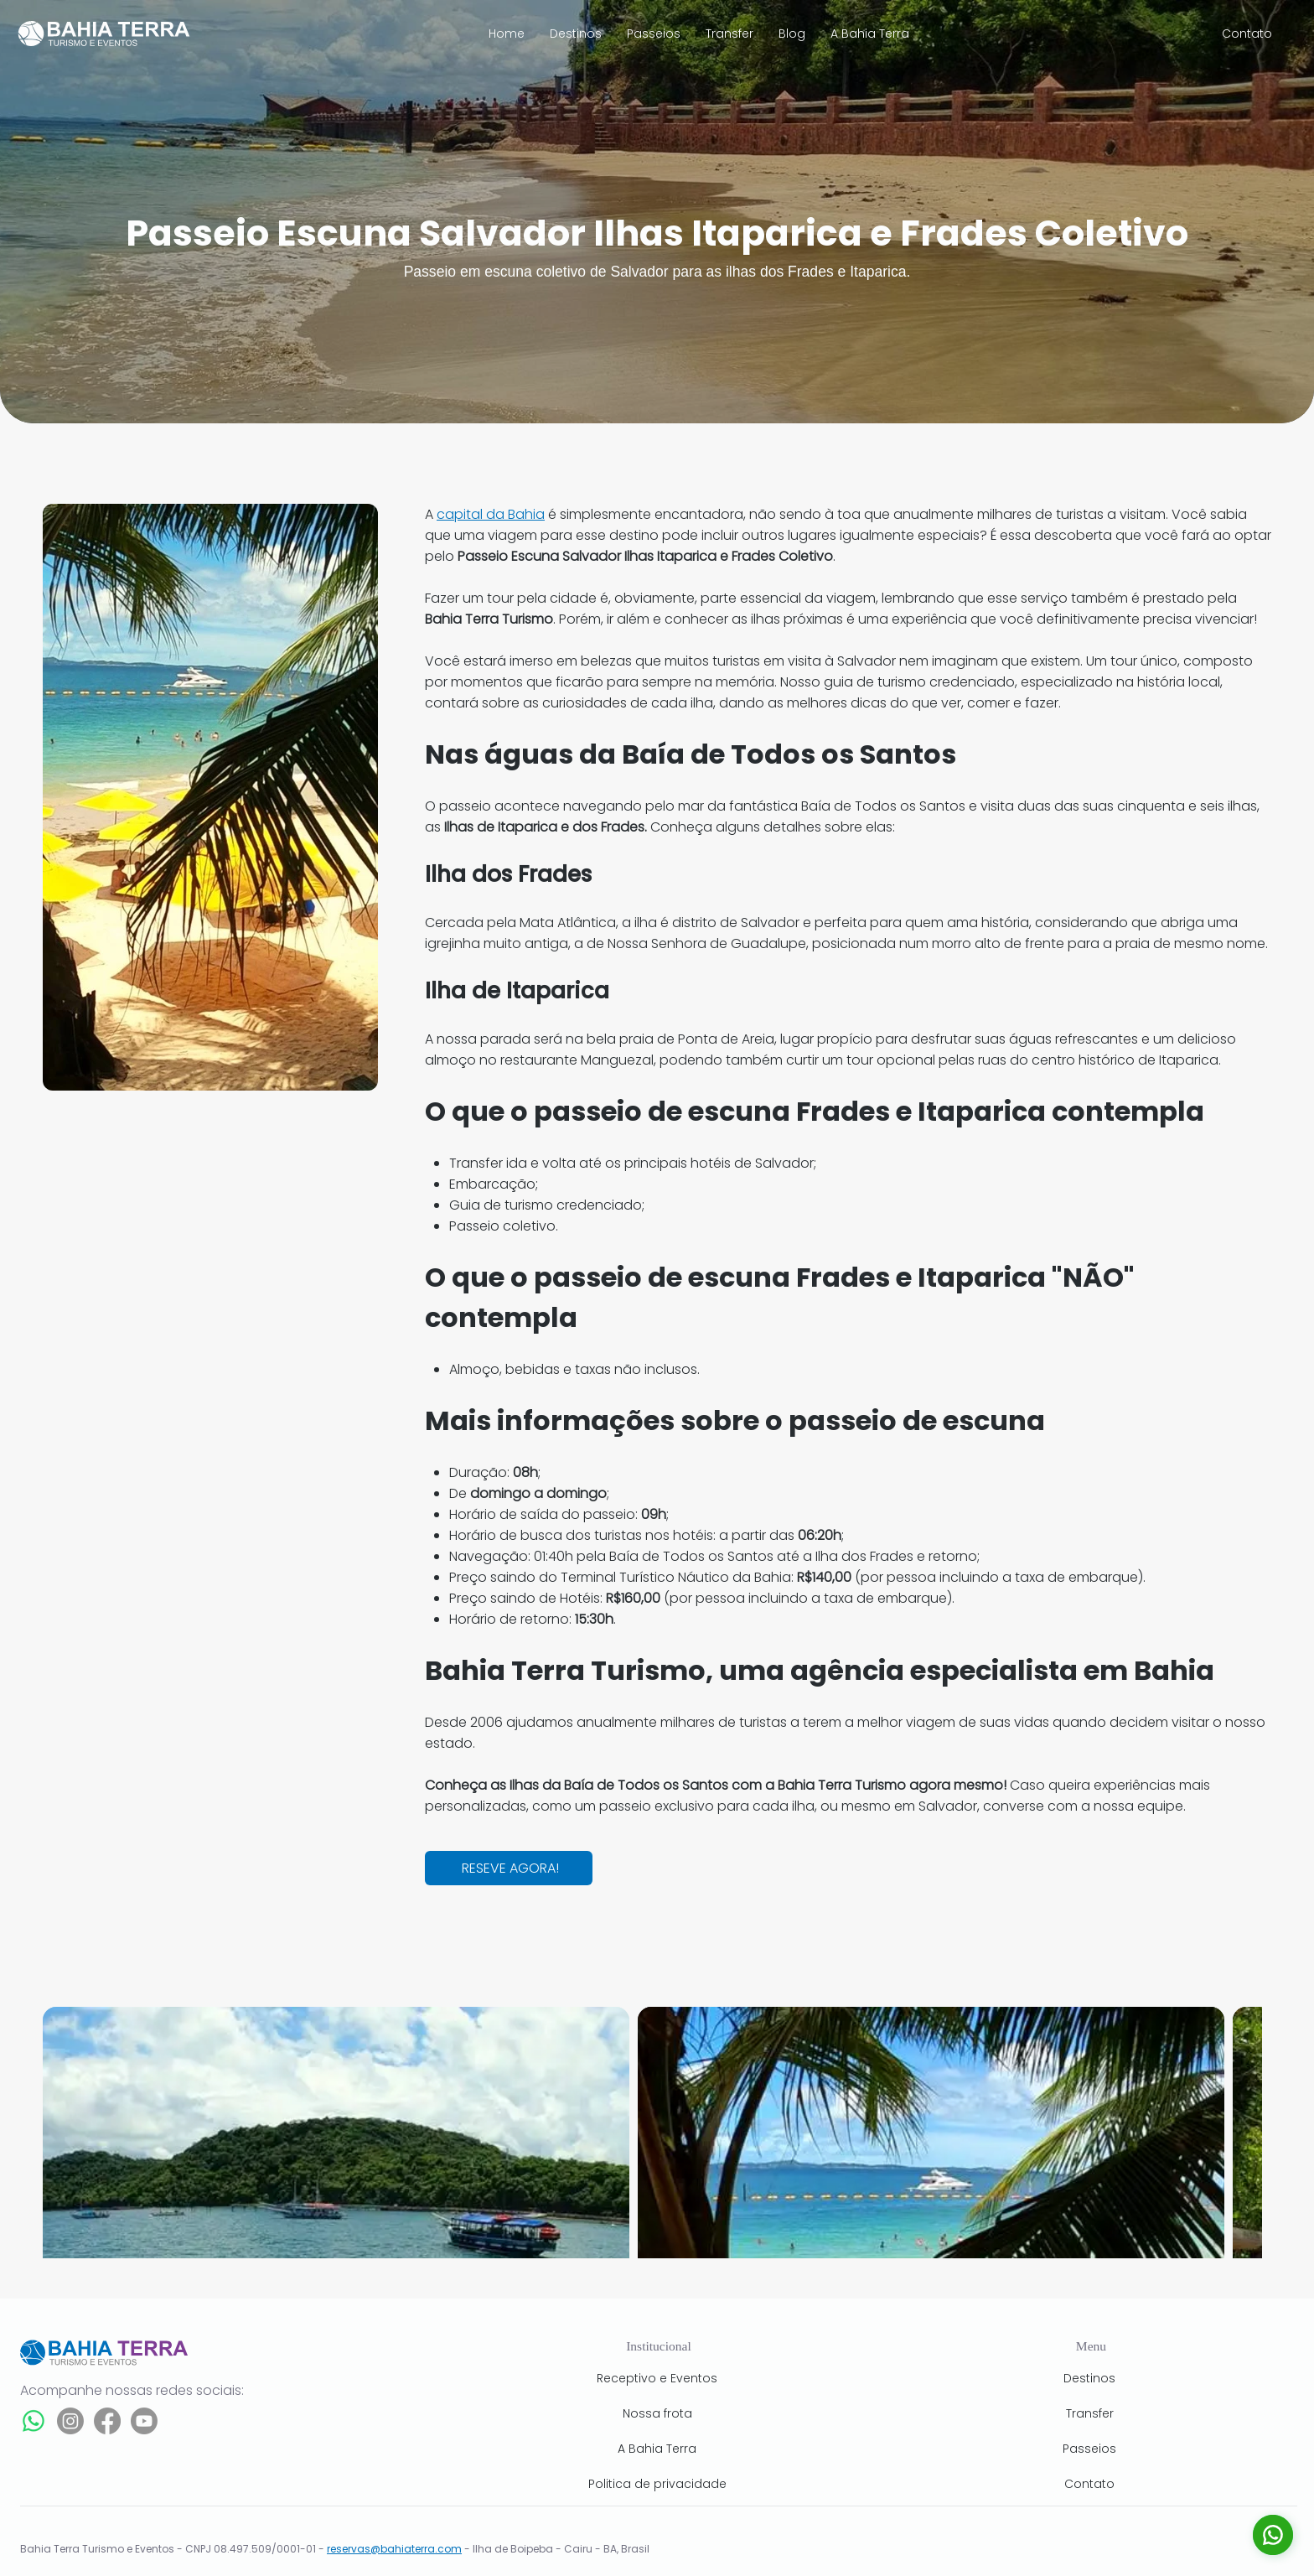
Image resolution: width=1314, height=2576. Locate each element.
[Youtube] (144, 2421)
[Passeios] (1091, 2448)
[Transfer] (1091, 2413)
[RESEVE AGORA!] (508, 1868)
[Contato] (1249, 33)
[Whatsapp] (33, 2421)
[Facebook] (107, 2421)
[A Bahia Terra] (659, 2448)
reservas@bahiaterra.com (394, 2549)
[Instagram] (70, 2421)
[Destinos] (1091, 2378)
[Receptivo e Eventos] (659, 2378)
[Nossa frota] (659, 2413)
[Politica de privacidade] (659, 2483)
